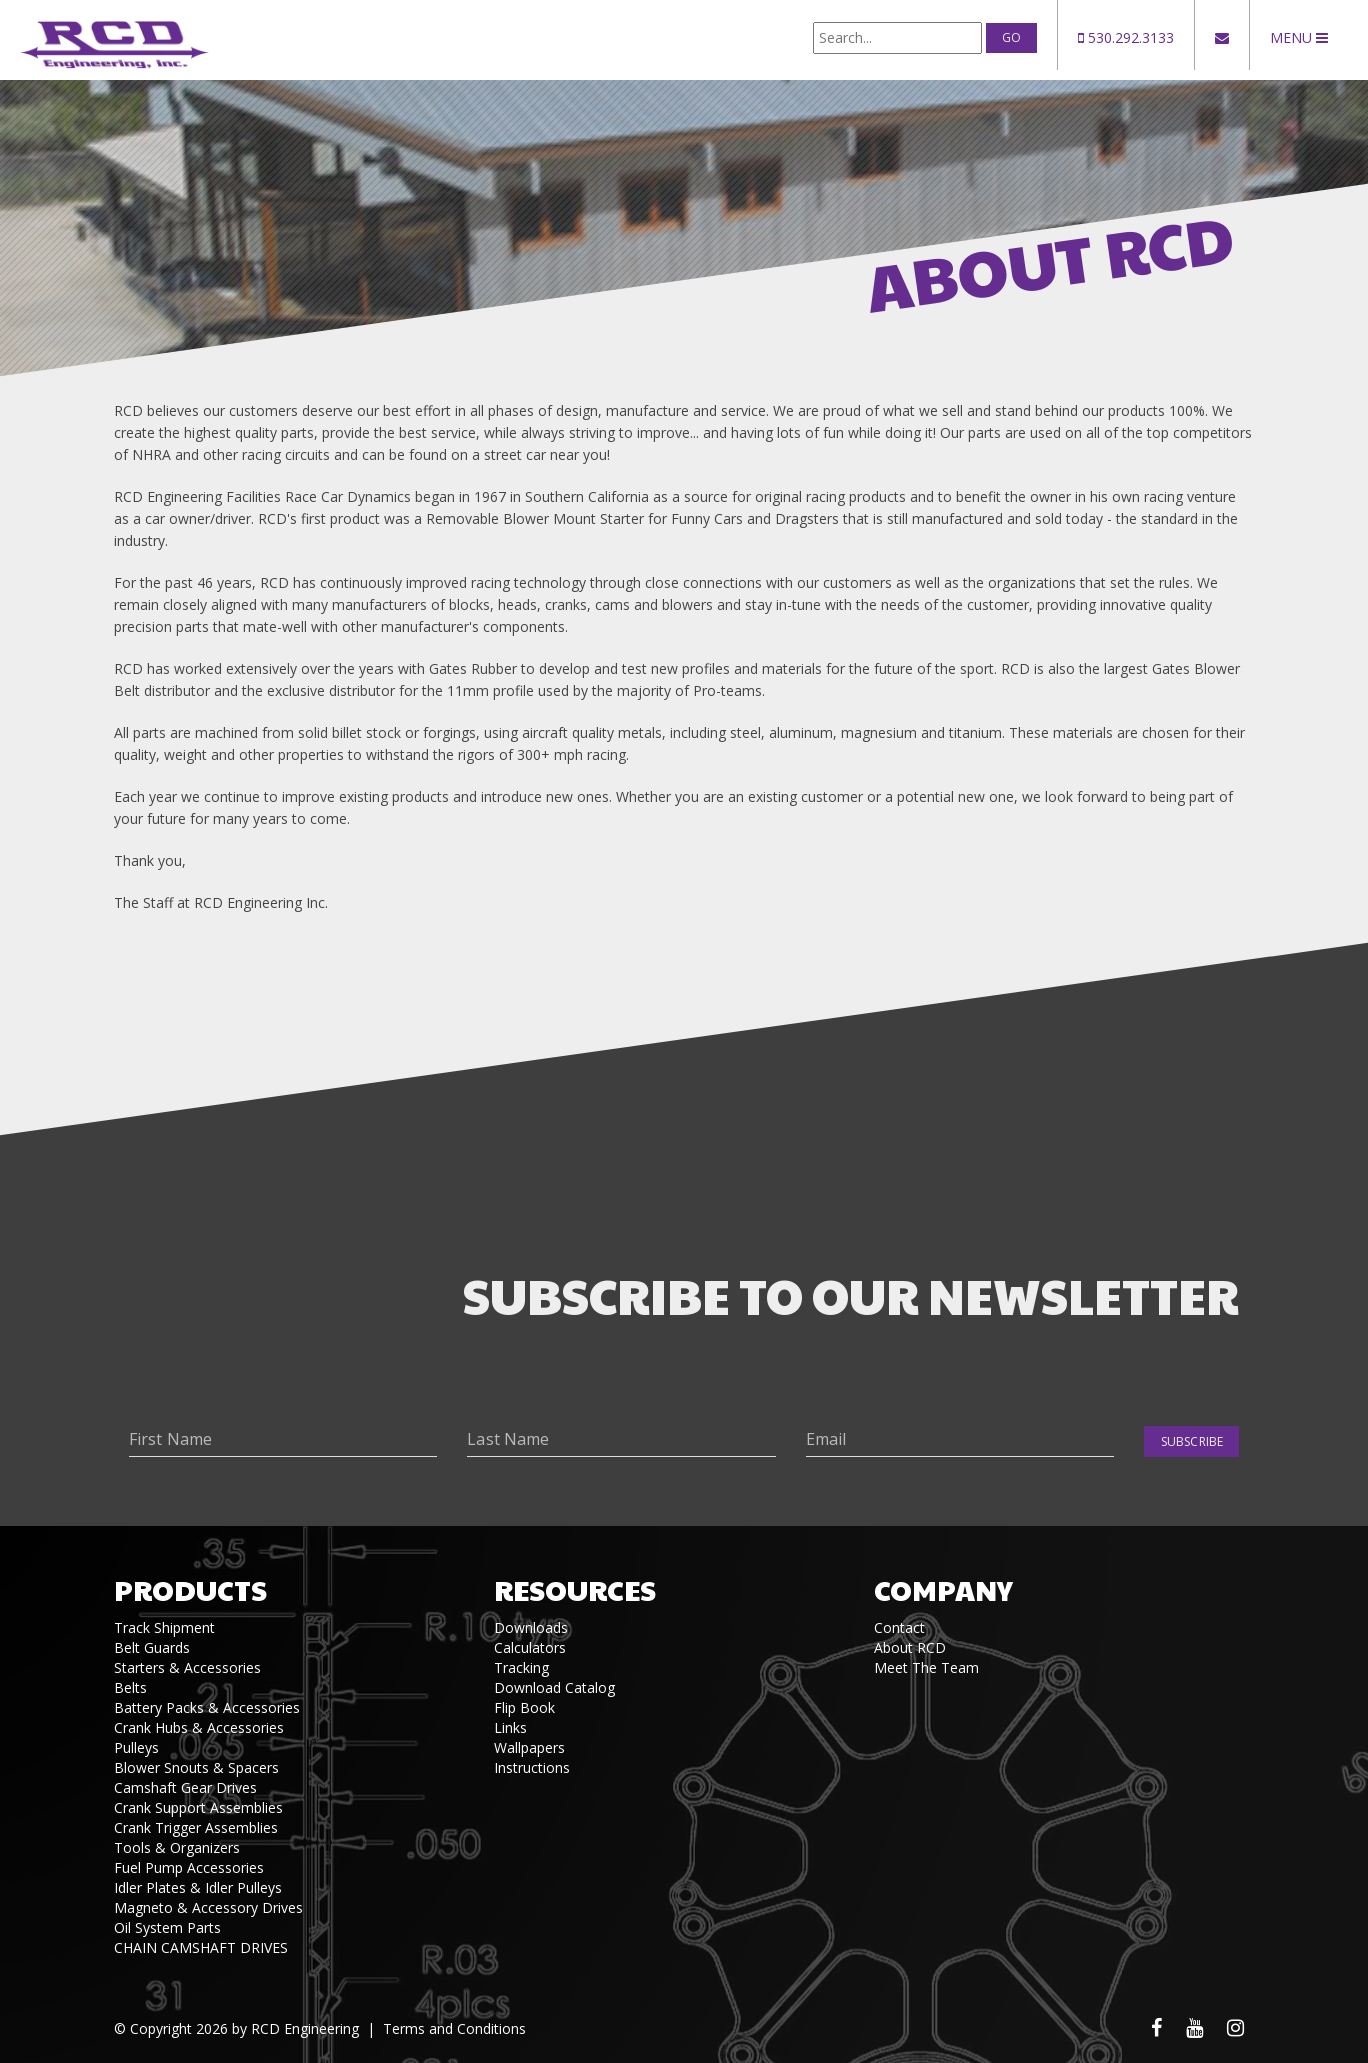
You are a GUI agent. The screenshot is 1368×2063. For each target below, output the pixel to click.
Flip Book (524, 1707)
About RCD (910, 1647)
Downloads (531, 1627)
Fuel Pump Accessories (189, 1867)
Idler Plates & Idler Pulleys (198, 1887)
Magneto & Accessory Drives (208, 1907)
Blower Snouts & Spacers (196, 1767)
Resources (575, 1589)
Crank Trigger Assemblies (196, 1827)
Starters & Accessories (187, 1667)
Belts (130, 1687)
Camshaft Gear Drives (185, 1787)
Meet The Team (926, 1667)
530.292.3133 (1126, 37)
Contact (899, 1627)
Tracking (521, 1667)
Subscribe (1192, 1441)
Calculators (530, 1647)
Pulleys (136, 1747)
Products (190, 1589)
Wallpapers (529, 1747)
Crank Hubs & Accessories (199, 1727)
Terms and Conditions (454, 2028)
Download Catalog (554, 1687)
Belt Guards (152, 1647)
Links (510, 1727)
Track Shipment (164, 1627)
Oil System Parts (167, 1927)
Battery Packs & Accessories (207, 1707)
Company (943, 1589)
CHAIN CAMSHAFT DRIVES (201, 1947)
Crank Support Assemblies (198, 1807)
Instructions (532, 1767)
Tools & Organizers (177, 1847)
